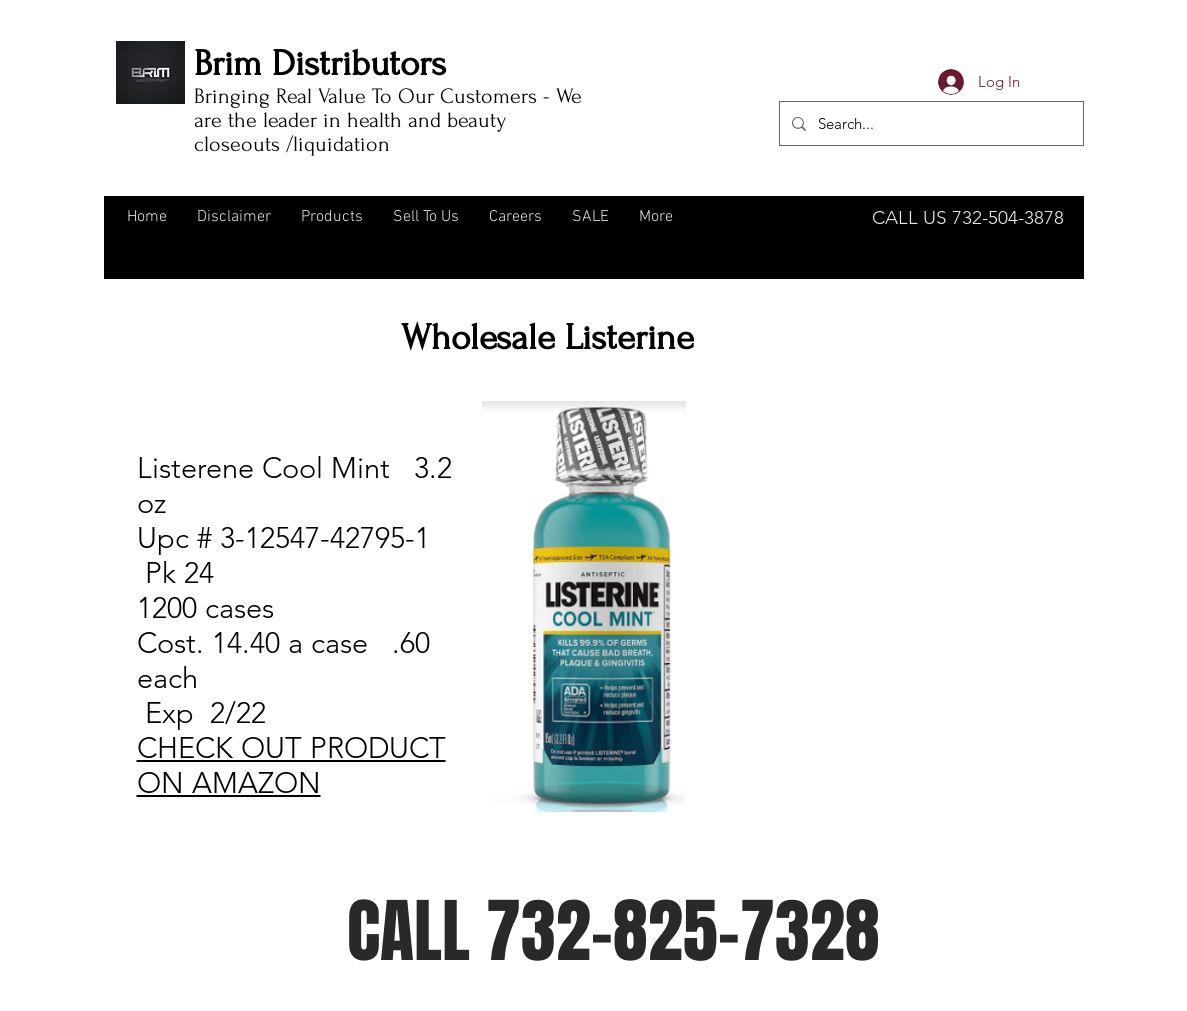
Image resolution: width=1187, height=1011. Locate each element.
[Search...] (929, 123)
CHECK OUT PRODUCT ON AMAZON (291, 765)
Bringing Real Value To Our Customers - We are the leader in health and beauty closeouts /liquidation (388, 120)
